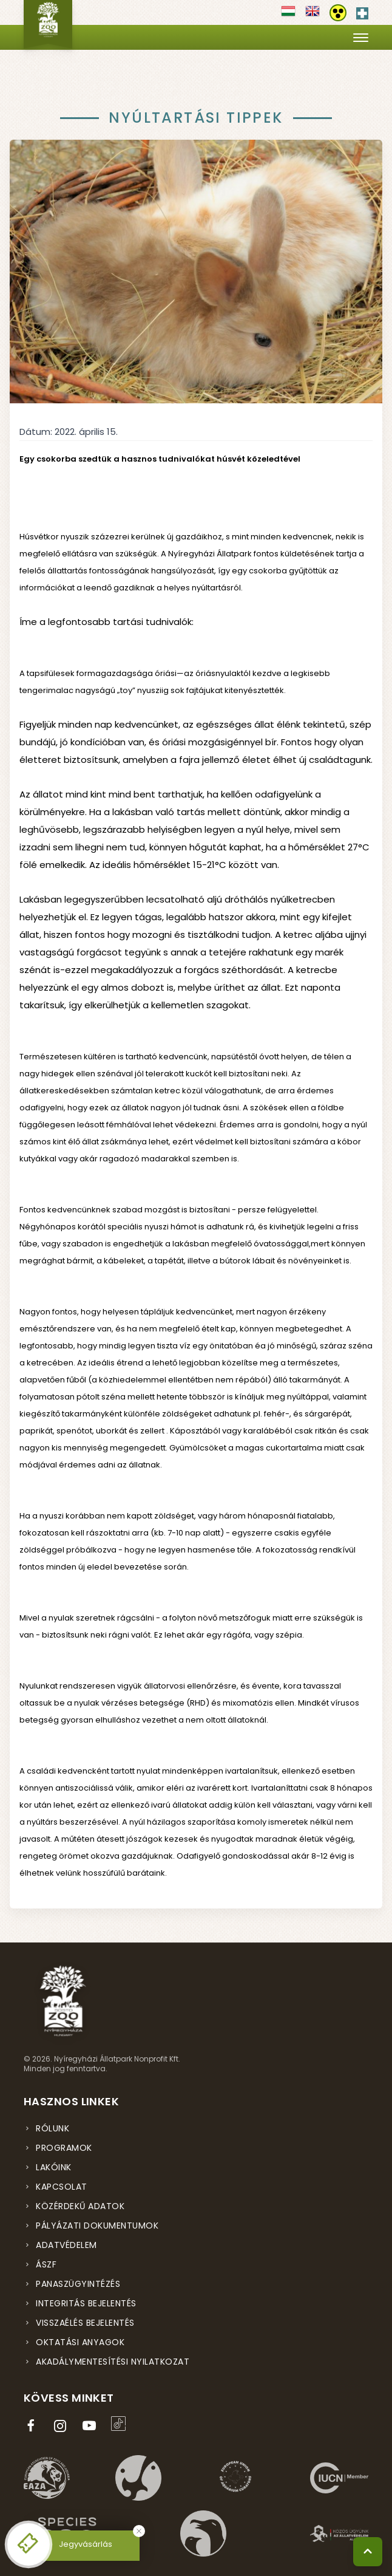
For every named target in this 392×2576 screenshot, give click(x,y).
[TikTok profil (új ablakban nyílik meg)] (120, 2423)
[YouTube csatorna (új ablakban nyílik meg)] (91, 2426)
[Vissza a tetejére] (367, 2551)
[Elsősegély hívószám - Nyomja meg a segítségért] (362, 10)
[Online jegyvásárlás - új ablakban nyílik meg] (28, 2544)
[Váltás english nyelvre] (312, 15)
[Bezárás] (139, 2531)
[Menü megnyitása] (360, 37)
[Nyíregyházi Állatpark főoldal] (48, 24)
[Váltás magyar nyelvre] (288, 15)
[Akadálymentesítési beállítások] (337, 12)
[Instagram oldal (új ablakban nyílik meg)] (62, 2426)
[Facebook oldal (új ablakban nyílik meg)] (33, 2426)
